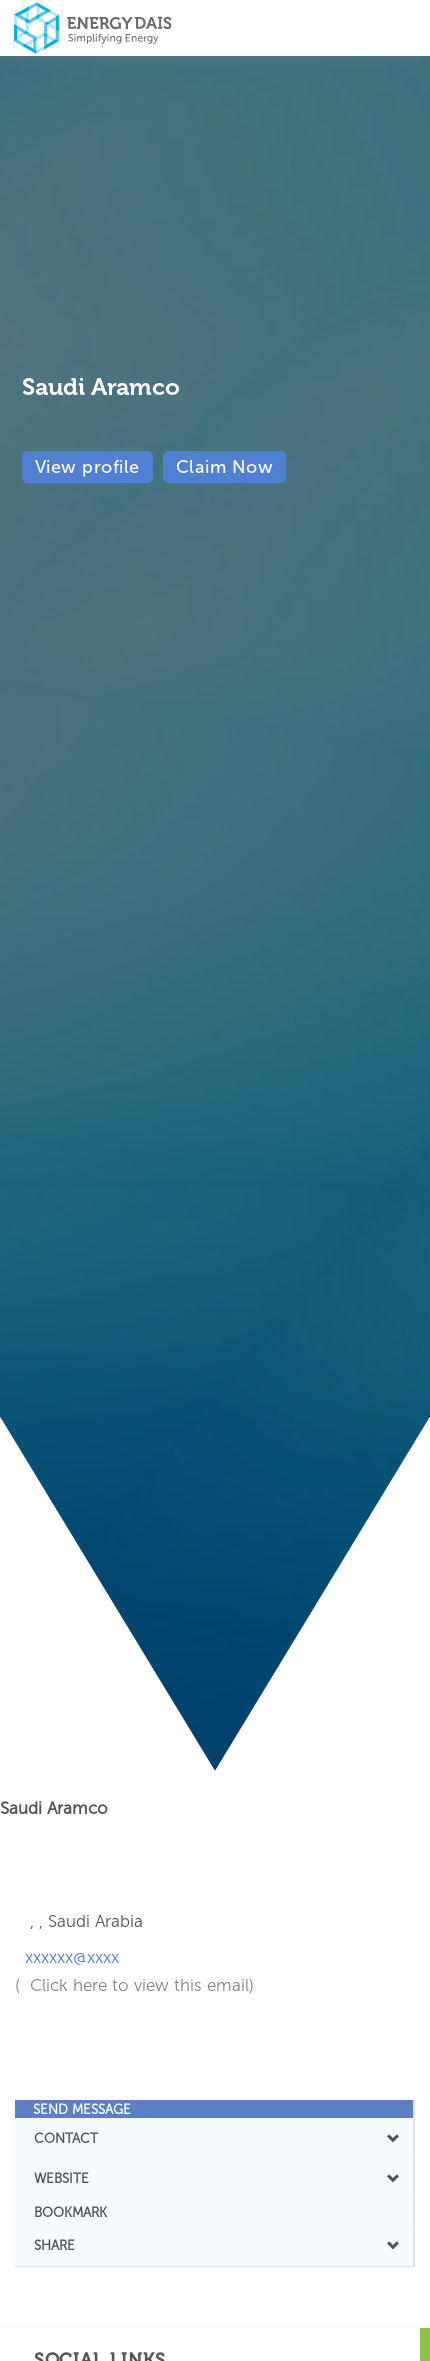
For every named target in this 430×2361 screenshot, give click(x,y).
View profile (87, 467)
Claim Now (225, 467)
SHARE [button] (214, 2245)
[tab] (214, 2109)
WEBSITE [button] (214, 2178)
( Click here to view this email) (134, 1985)
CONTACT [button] (214, 2138)
